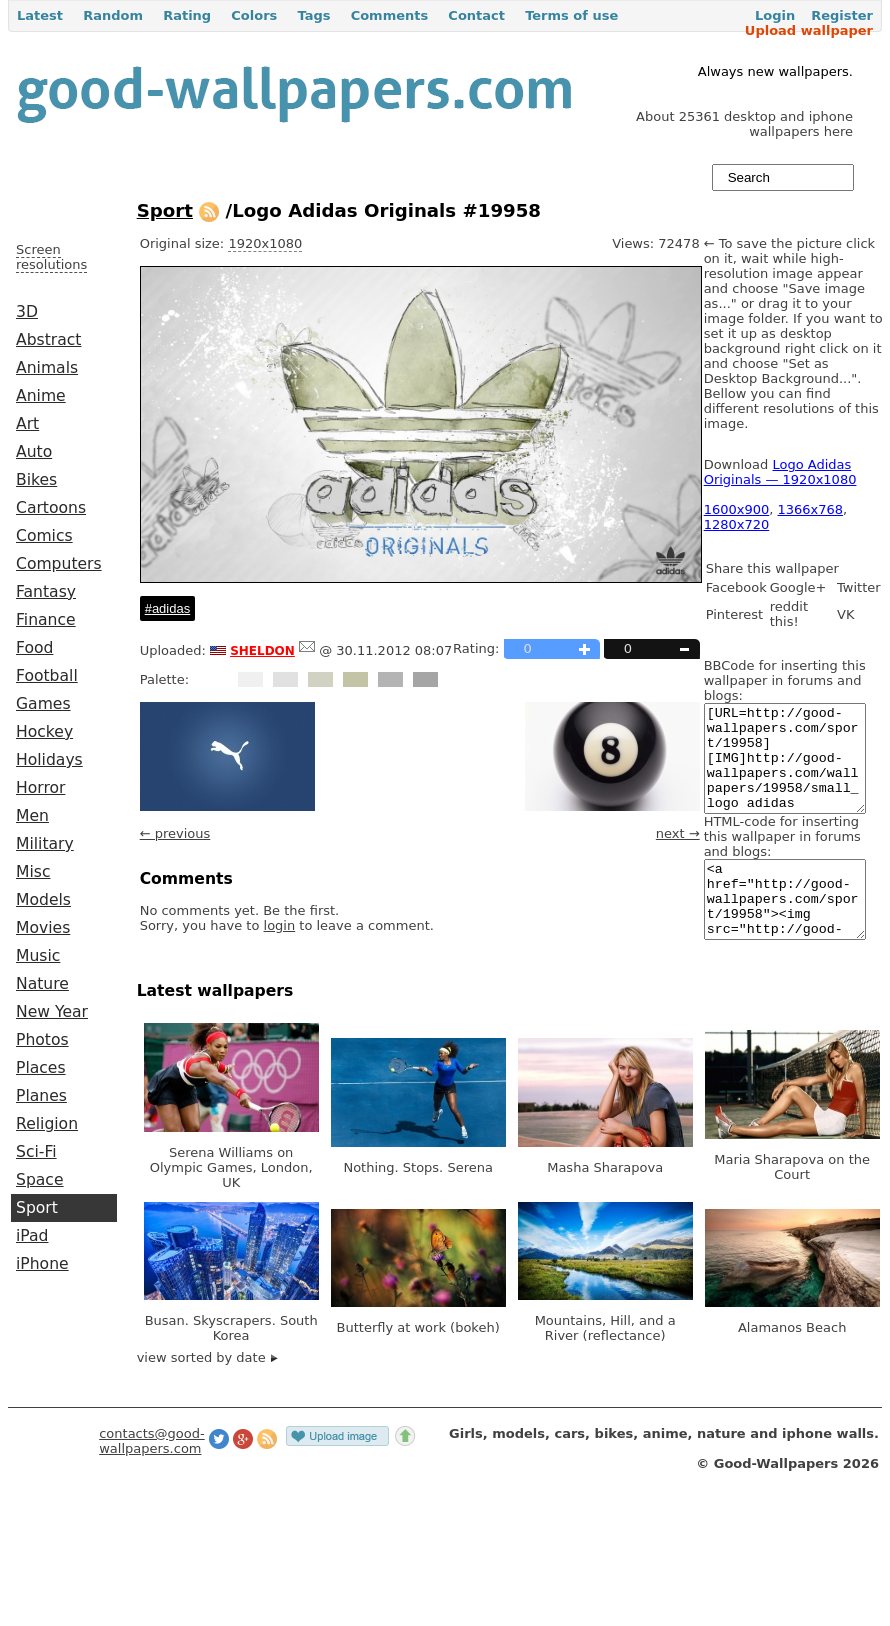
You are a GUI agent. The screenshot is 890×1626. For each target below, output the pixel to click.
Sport (37, 1208)
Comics (44, 536)
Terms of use (571, 15)
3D (27, 312)
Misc (33, 872)
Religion (47, 1124)
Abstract (48, 340)
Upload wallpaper (809, 30)
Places (41, 1068)
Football (47, 676)
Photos (42, 1040)
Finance (46, 620)
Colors (254, 15)
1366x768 (811, 509)
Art (27, 424)
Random (113, 15)
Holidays (49, 760)
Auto (34, 452)
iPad (32, 1236)
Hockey (44, 732)
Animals (47, 368)
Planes (41, 1096)
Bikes (36, 480)
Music (38, 956)
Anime (41, 396)
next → (678, 833)
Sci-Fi (36, 1152)
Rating (187, 15)
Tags (313, 15)
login (280, 925)
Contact (476, 15)
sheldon (262, 649)
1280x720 (737, 524)
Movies (43, 928)
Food (34, 648)
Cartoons (51, 508)
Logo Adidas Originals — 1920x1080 (780, 472)
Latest (40, 15)
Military (45, 844)
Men (32, 816)
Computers (59, 564)
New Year (52, 1012)
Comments (390, 15)
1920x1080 (265, 243)
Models (43, 900)
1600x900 (737, 509)
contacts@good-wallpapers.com (152, 1477)
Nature (42, 984)
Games (43, 704)
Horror (40, 788)
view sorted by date (207, 1393)
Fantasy (46, 592)
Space (40, 1180)
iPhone (42, 1264)
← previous (175, 833)
